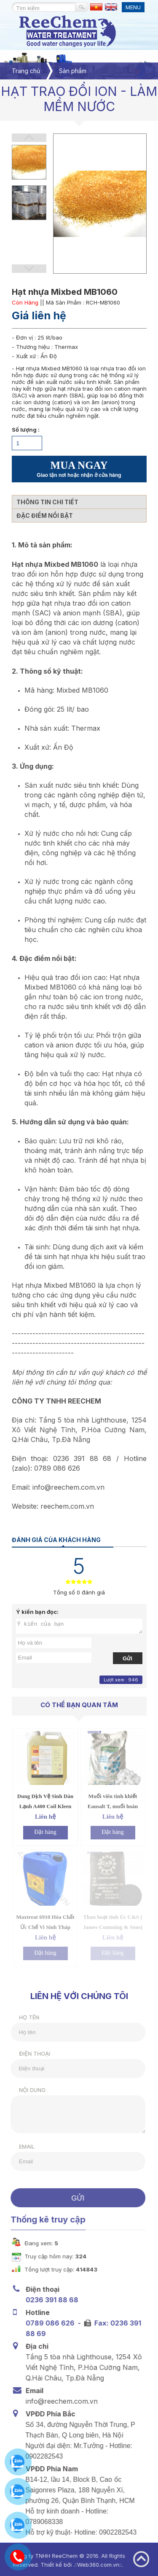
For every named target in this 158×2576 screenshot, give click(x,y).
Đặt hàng (45, 1832)
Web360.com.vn (93, 2564)
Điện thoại (29, 2053)
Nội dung (27, 2089)
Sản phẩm (72, 70)
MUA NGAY (79, 469)
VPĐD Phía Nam (50, 2468)
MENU (133, 7)
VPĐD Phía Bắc (49, 2413)
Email (21, 2146)
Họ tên (24, 2017)
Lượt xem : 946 (121, 1680)
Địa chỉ (35, 2346)
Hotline (36, 2312)
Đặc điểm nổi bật (44, 515)
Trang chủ (26, 70)
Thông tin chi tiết (47, 502)
